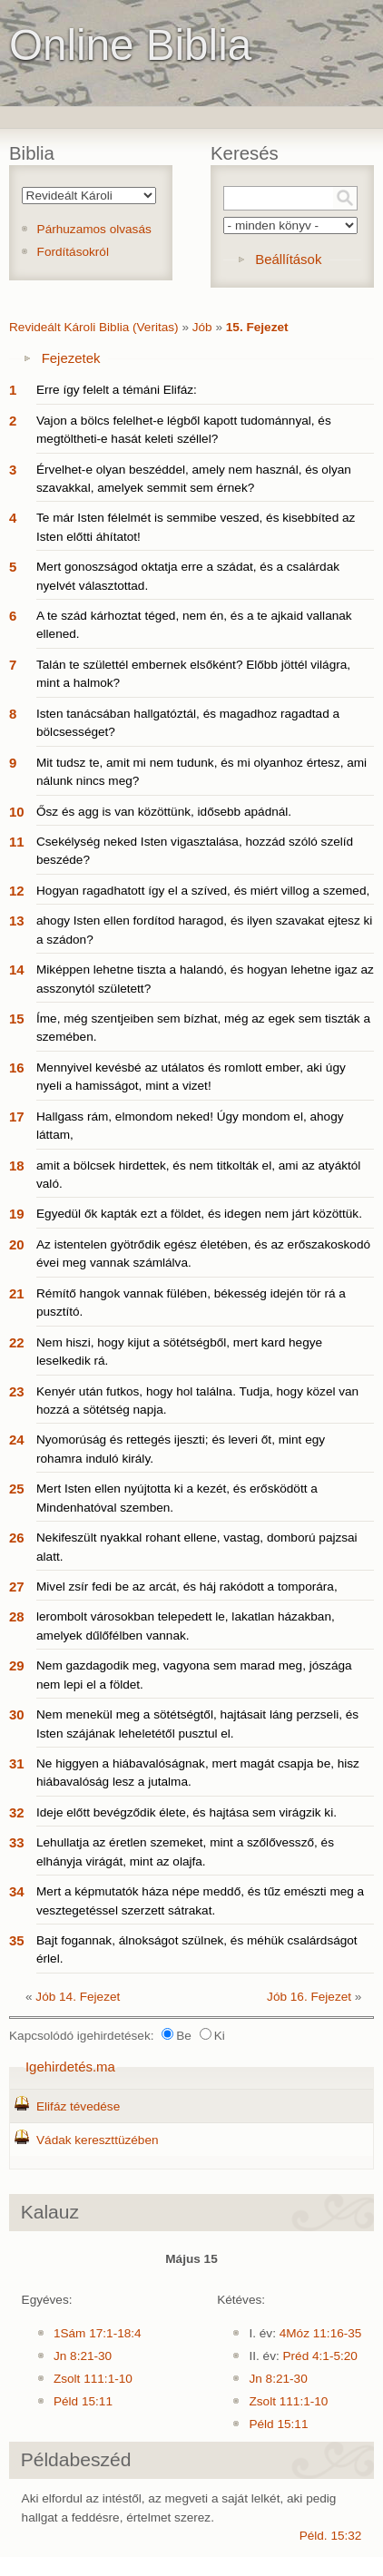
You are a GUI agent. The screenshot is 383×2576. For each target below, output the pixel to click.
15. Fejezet (257, 327)
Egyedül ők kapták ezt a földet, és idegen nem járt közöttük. (199, 1213)
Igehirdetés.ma (70, 2066)
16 (17, 1067)
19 (17, 1213)
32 (17, 1812)
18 (17, 1165)
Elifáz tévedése (78, 2106)
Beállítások (288, 259)
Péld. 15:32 (331, 2535)
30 (17, 1714)
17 (17, 1116)
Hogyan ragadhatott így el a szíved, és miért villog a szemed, (202, 890)
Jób (202, 327)
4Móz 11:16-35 (321, 2333)
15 (17, 1018)
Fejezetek (71, 358)
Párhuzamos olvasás (94, 229)
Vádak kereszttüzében (97, 2140)
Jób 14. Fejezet (77, 1996)
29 (17, 1665)
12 (17, 890)
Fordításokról (73, 252)
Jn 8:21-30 (83, 2356)
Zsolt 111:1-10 (93, 2378)
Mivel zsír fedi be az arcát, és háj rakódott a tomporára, (187, 1586)
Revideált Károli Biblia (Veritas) (94, 327)
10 (17, 811)
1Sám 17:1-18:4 (98, 2333)
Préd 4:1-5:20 (320, 2356)
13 (17, 920)
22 (17, 1342)
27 (17, 1586)
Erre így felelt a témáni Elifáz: (116, 390)
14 (17, 969)
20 (17, 1244)
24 (17, 1439)
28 (17, 1616)
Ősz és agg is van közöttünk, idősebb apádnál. (163, 811)
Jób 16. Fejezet (309, 1996)
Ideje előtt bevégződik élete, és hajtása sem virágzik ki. (186, 1812)
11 (17, 841)
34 (17, 1891)
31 (17, 1763)
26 (17, 1537)
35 (17, 1940)
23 (17, 1391)
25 (17, 1488)
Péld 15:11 (83, 2401)
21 (17, 1293)
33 (17, 1842)
